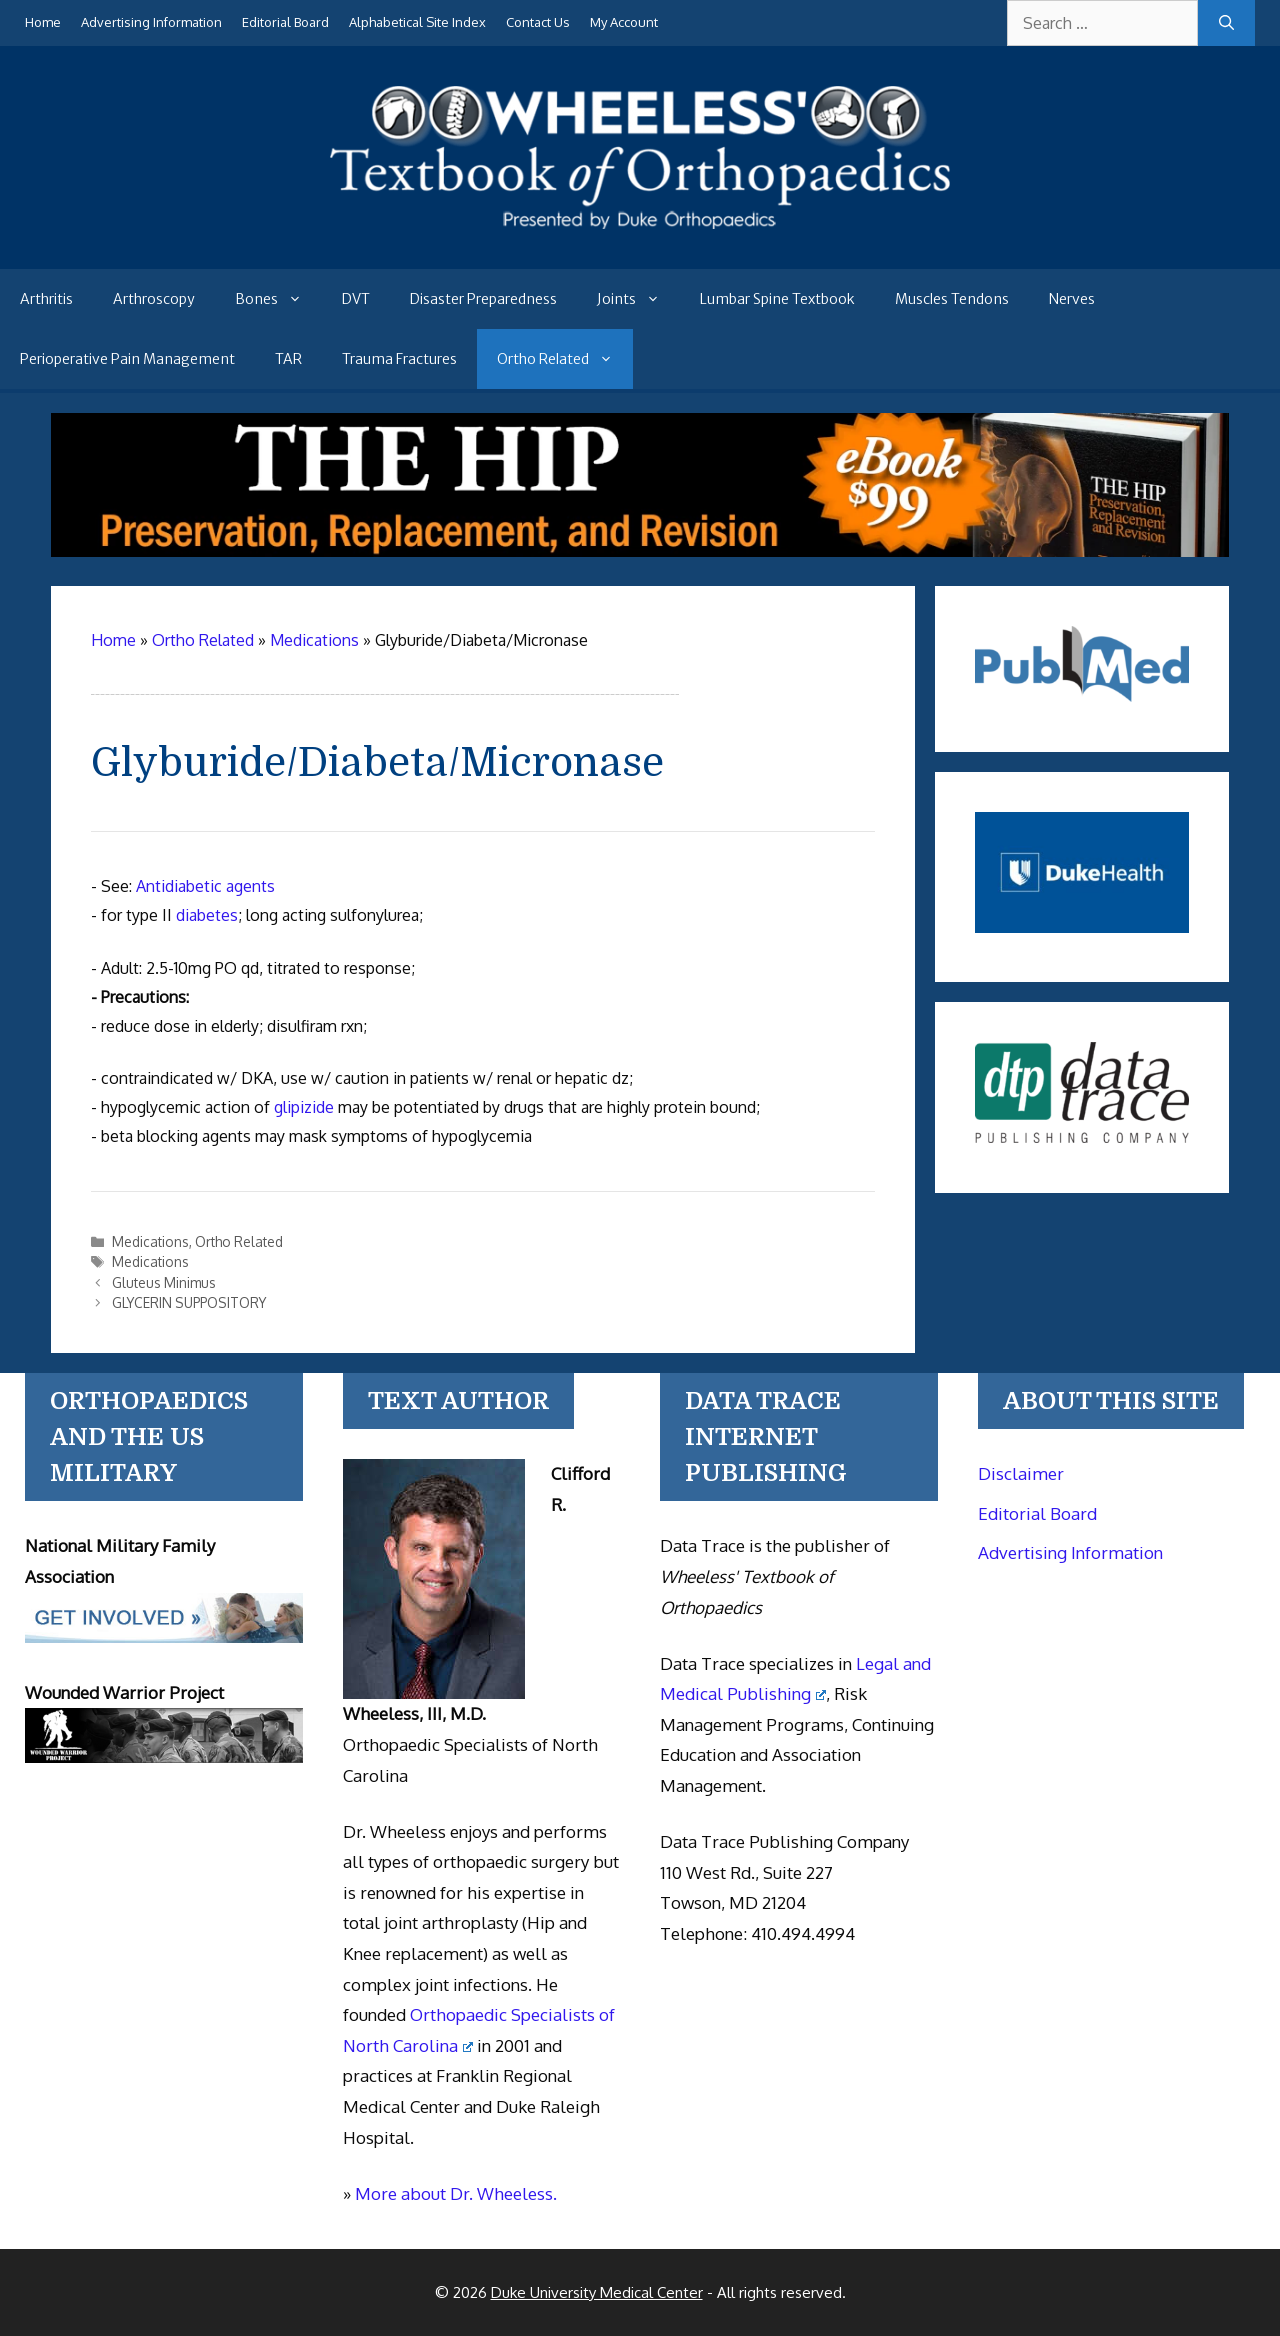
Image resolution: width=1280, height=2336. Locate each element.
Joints (638, 299)
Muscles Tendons (952, 299)
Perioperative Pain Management (127, 359)
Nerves (1072, 299)
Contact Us (538, 22)
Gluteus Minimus (164, 1282)
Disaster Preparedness (483, 299)
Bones (278, 299)
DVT (356, 299)
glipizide (304, 1107)
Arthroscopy (154, 299)
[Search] (1226, 23)
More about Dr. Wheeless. (456, 2193)
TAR (288, 359)
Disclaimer (1021, 1473)
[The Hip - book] (640, 551)
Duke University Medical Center (597, 2292)
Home (43, 22)
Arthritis (46, 299)
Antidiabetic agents (205, 886)
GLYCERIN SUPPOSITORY (189, 1302)
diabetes (207, 915)
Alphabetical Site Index (417, 22)
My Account (624, 22)
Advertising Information (151, 22)
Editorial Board (285, 22)
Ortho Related (565, 359)
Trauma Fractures (399, 359)
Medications (150, 1241)
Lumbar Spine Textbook (777, 299)
